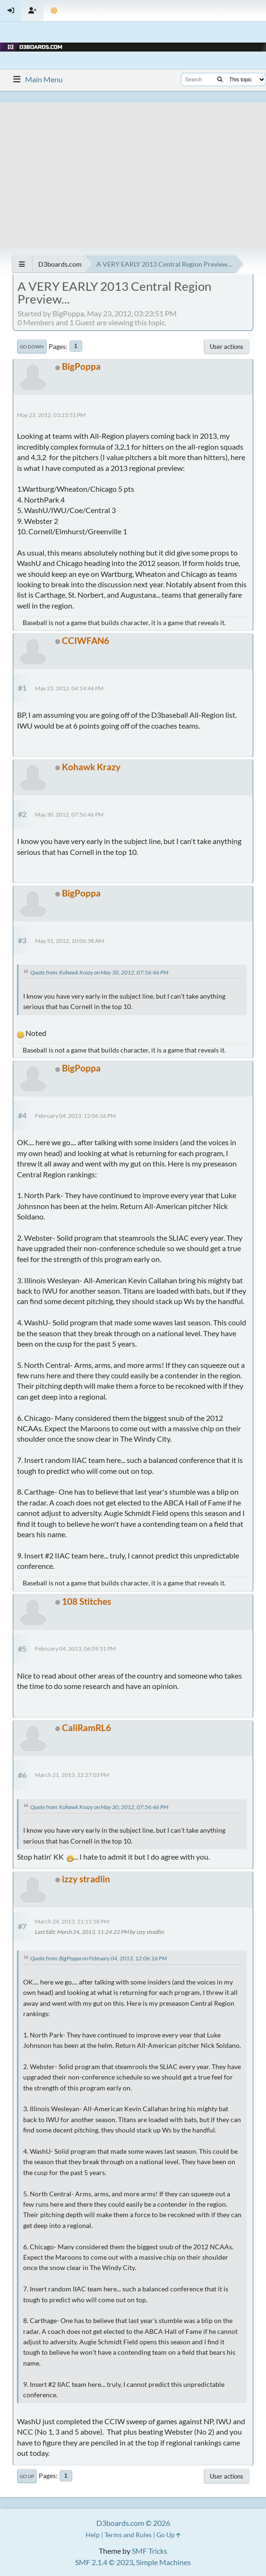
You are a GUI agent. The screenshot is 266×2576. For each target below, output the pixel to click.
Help (93, 2535)
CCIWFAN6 (85, 640)
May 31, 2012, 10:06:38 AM (69, 941)
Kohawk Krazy (91, 766)
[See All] (22, 264)
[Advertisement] (133, 169)
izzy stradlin (86, 1878)
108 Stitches (86, 1601)
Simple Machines (163, 2562)
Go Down (32, 346)
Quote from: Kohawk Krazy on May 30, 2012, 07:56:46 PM (99, 972)
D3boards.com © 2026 (133, 2522)
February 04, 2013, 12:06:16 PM (75, 1116)
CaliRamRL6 (86, 1727)
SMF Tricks (149, 2550)
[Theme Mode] (54, 10)
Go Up (27, 2476)
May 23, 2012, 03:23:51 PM (51, 415)
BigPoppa (81, 366)
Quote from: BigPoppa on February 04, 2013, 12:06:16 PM (98, 1958)
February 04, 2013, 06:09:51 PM (75, 1648)
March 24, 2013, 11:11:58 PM (72, 1921)
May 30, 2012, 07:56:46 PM (69, 814)
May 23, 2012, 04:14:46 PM (69, 688)
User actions (226, 346)
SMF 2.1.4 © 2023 (104, 2562)
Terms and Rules (128, 2535)
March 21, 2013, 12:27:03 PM (72, 1775)
